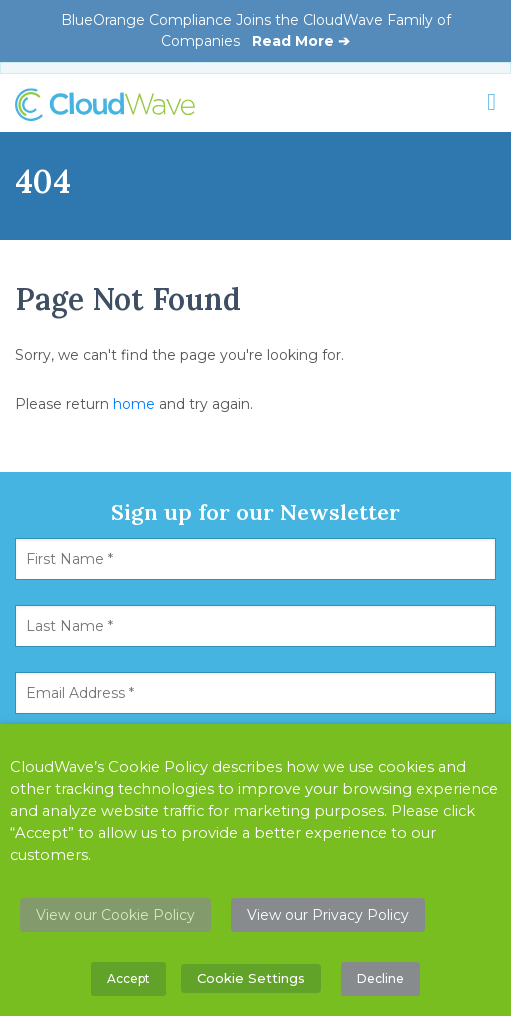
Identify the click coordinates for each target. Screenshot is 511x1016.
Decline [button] (380, 978)
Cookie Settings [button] (251, 978)
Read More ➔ (301, 41)
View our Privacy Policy (328, 915)
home (134, 404)
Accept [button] (128, 978)
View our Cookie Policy (115, 915)
